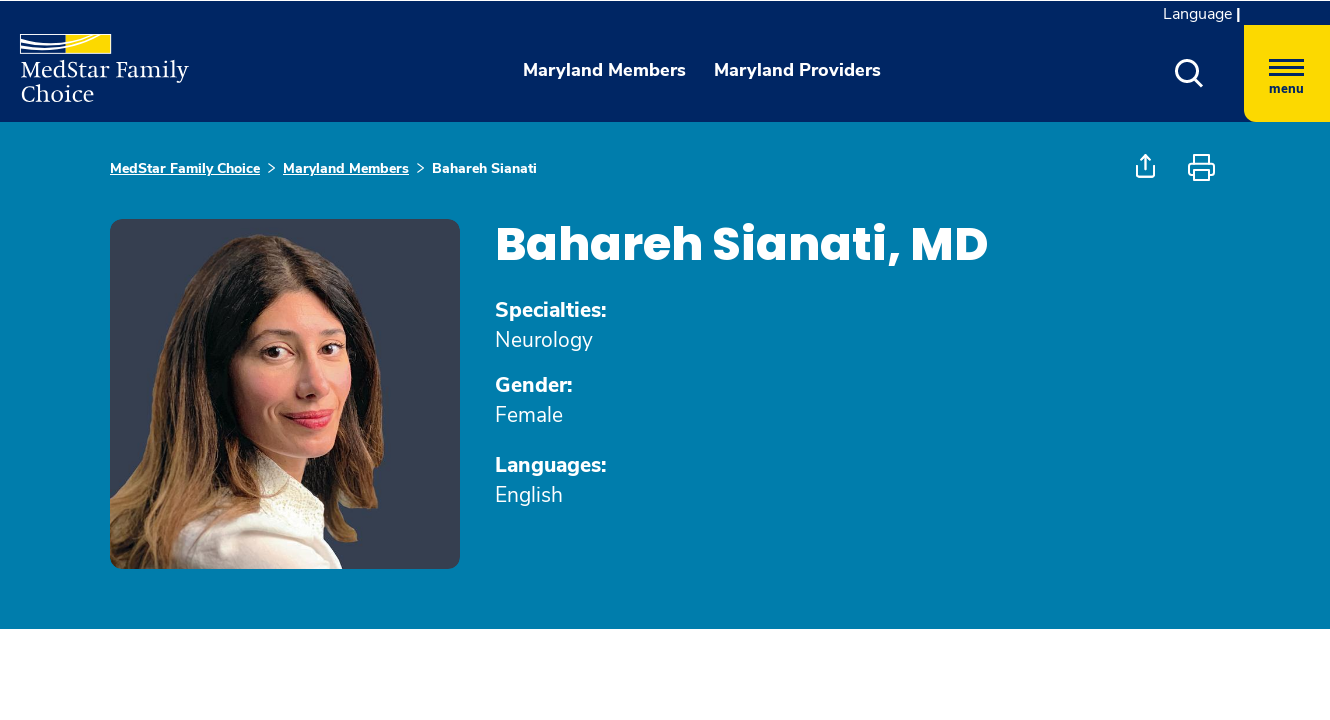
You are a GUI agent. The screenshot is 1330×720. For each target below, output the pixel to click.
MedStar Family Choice (185, 168)
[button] (1189, 73)
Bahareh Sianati (484, 168)
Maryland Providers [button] (797, 70)
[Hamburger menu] (1287, 73)
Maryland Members (346, 168)
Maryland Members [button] (604, 70)
